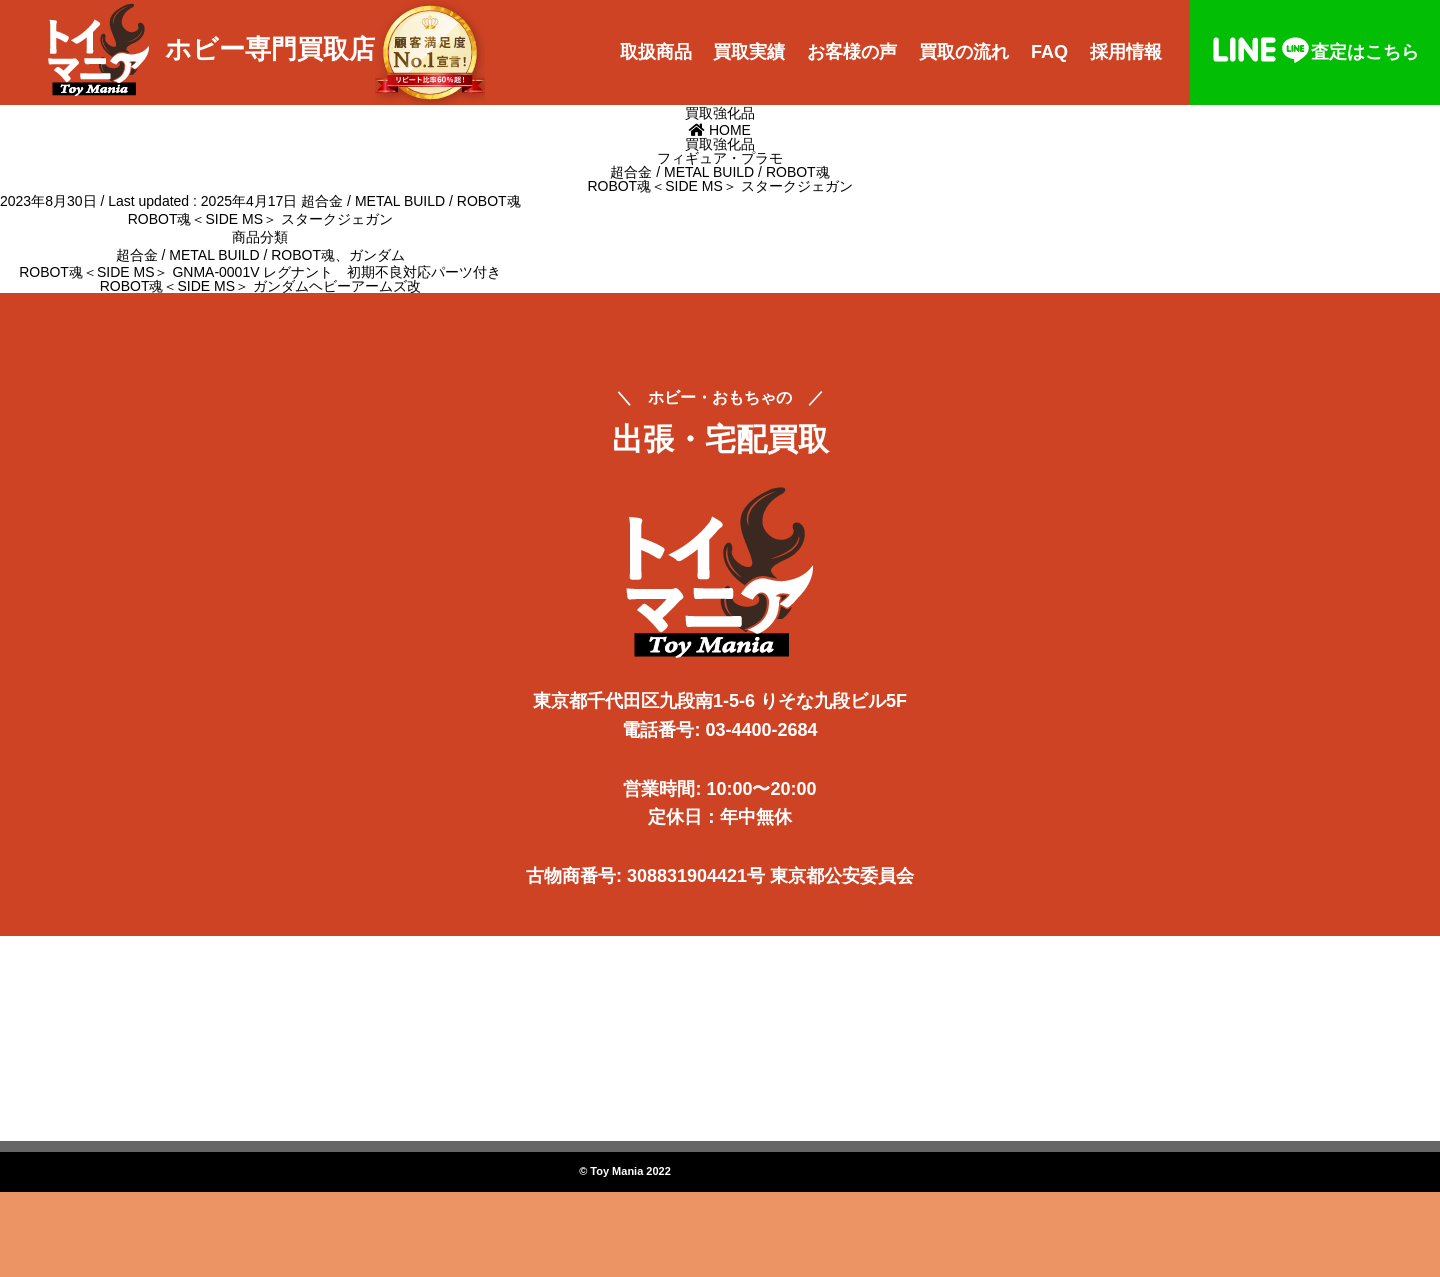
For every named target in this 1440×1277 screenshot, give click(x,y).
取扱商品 (656, 52)
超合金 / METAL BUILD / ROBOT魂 (410, 201)
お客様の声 (852, 52)
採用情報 (1126, 52)
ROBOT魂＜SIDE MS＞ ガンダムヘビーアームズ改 (260, 286)
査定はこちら (1315, 52)
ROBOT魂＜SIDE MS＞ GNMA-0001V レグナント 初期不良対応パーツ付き (260, 272)
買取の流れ (964, 52)
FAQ (1049, 52)
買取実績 (749, 52)
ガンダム (377, 255)
